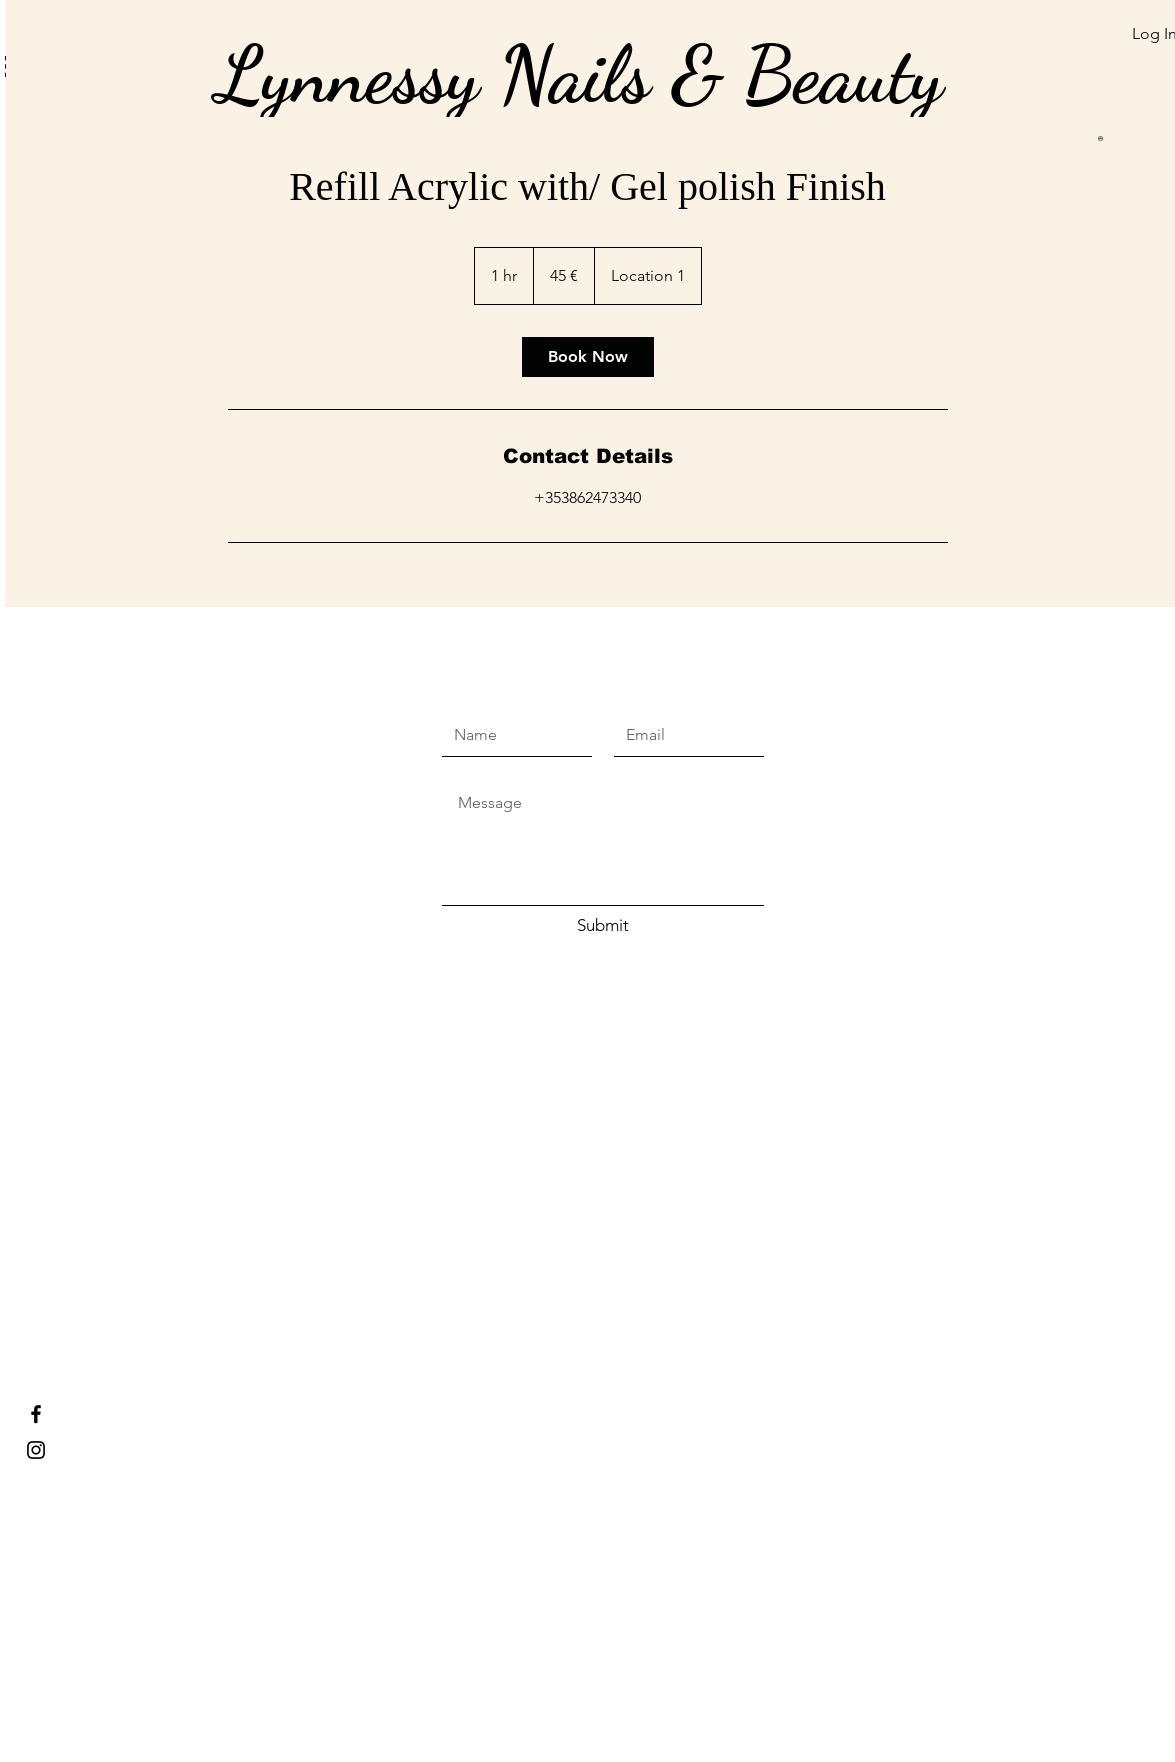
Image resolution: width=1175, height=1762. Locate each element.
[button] (1006, 62)
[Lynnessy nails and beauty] (36, 1450)
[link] (588, 357)
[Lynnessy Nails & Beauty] (36, 1414)
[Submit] (603, 926)
